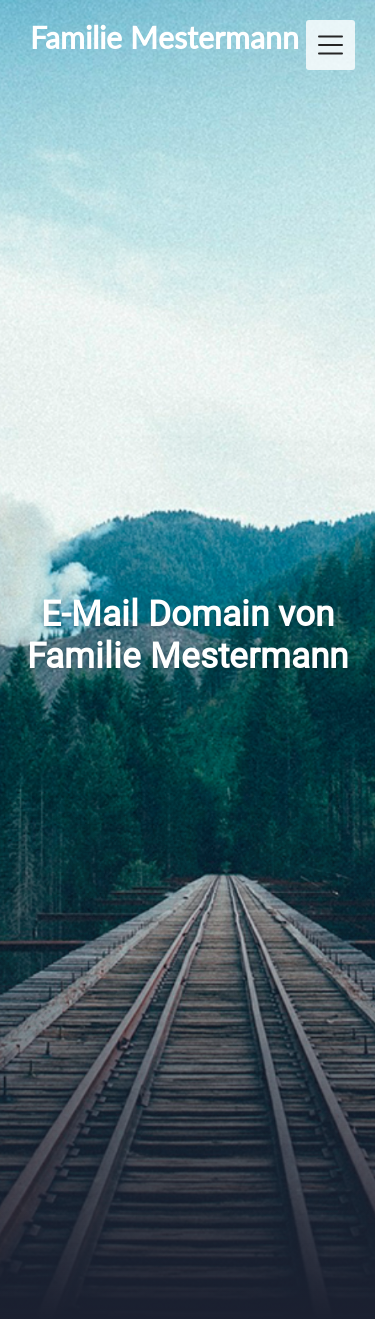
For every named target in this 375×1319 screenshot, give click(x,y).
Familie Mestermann (164, 37)
